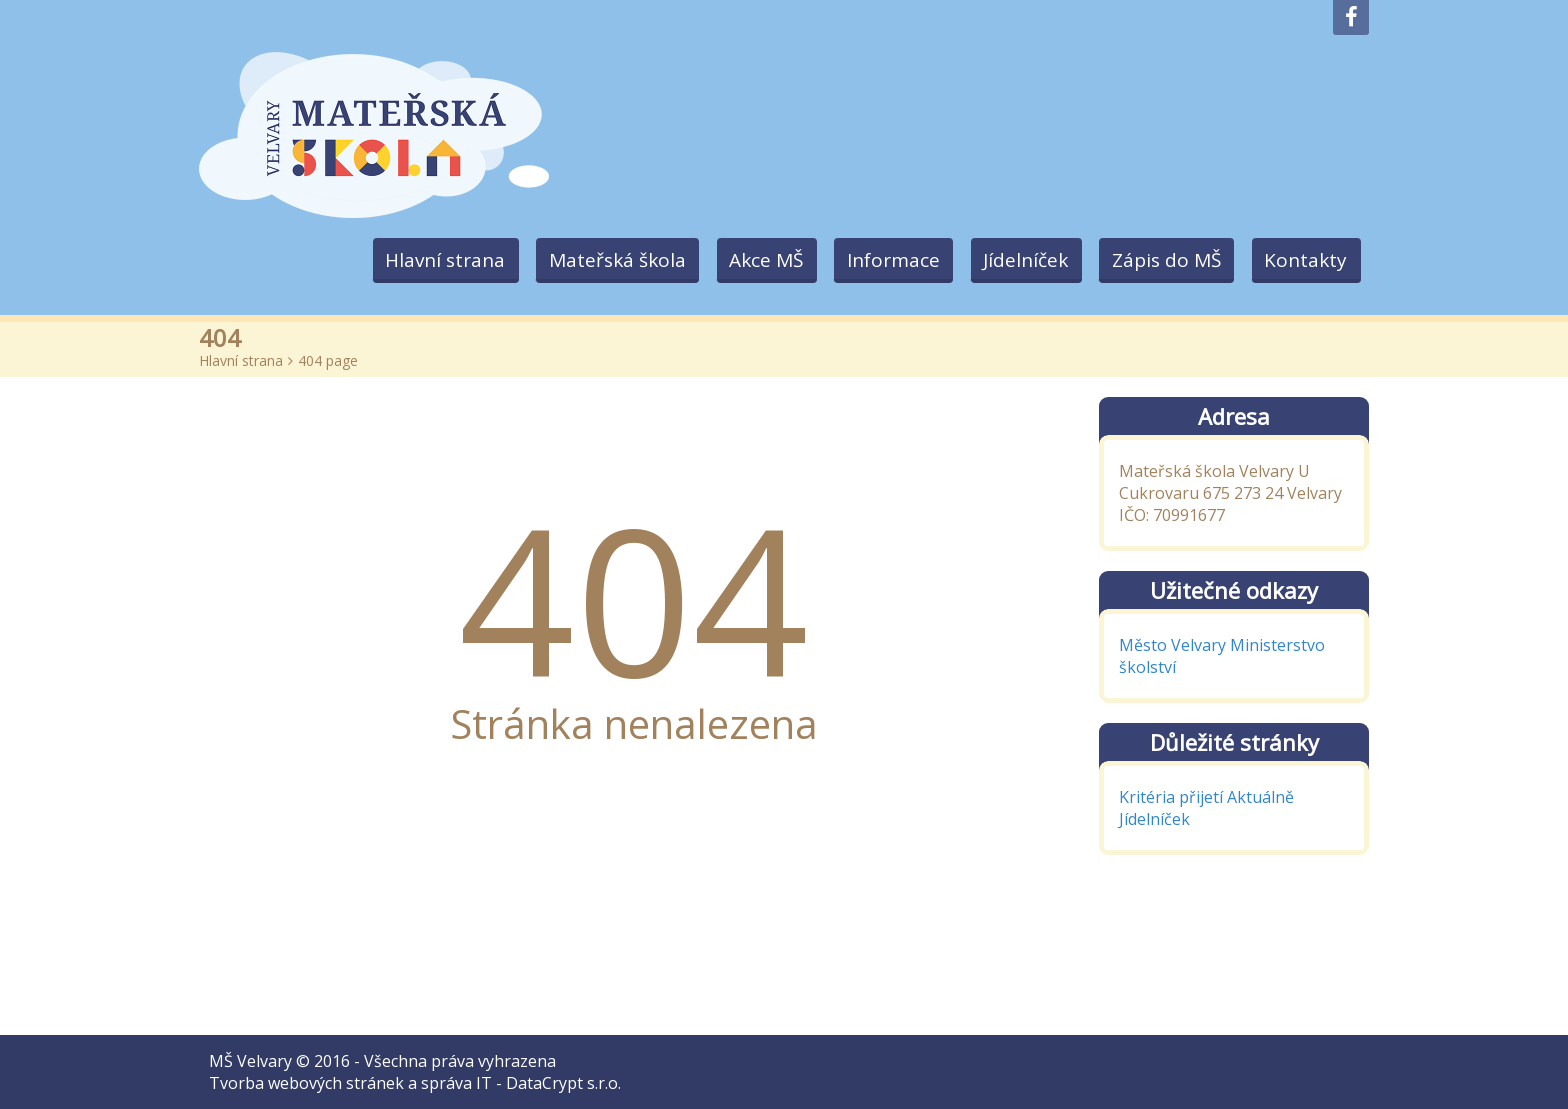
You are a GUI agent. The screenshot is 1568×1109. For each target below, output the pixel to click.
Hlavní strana (429, 260)
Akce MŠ (755, 260)
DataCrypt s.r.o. (563, 1083)
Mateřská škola (603, 260)
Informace (884, 260)
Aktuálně (1260, 797)
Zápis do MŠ (1162, 260)
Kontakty (1304, 260)
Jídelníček (1019, 260)
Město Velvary (1172, 645)
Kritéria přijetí (1171, 797)
